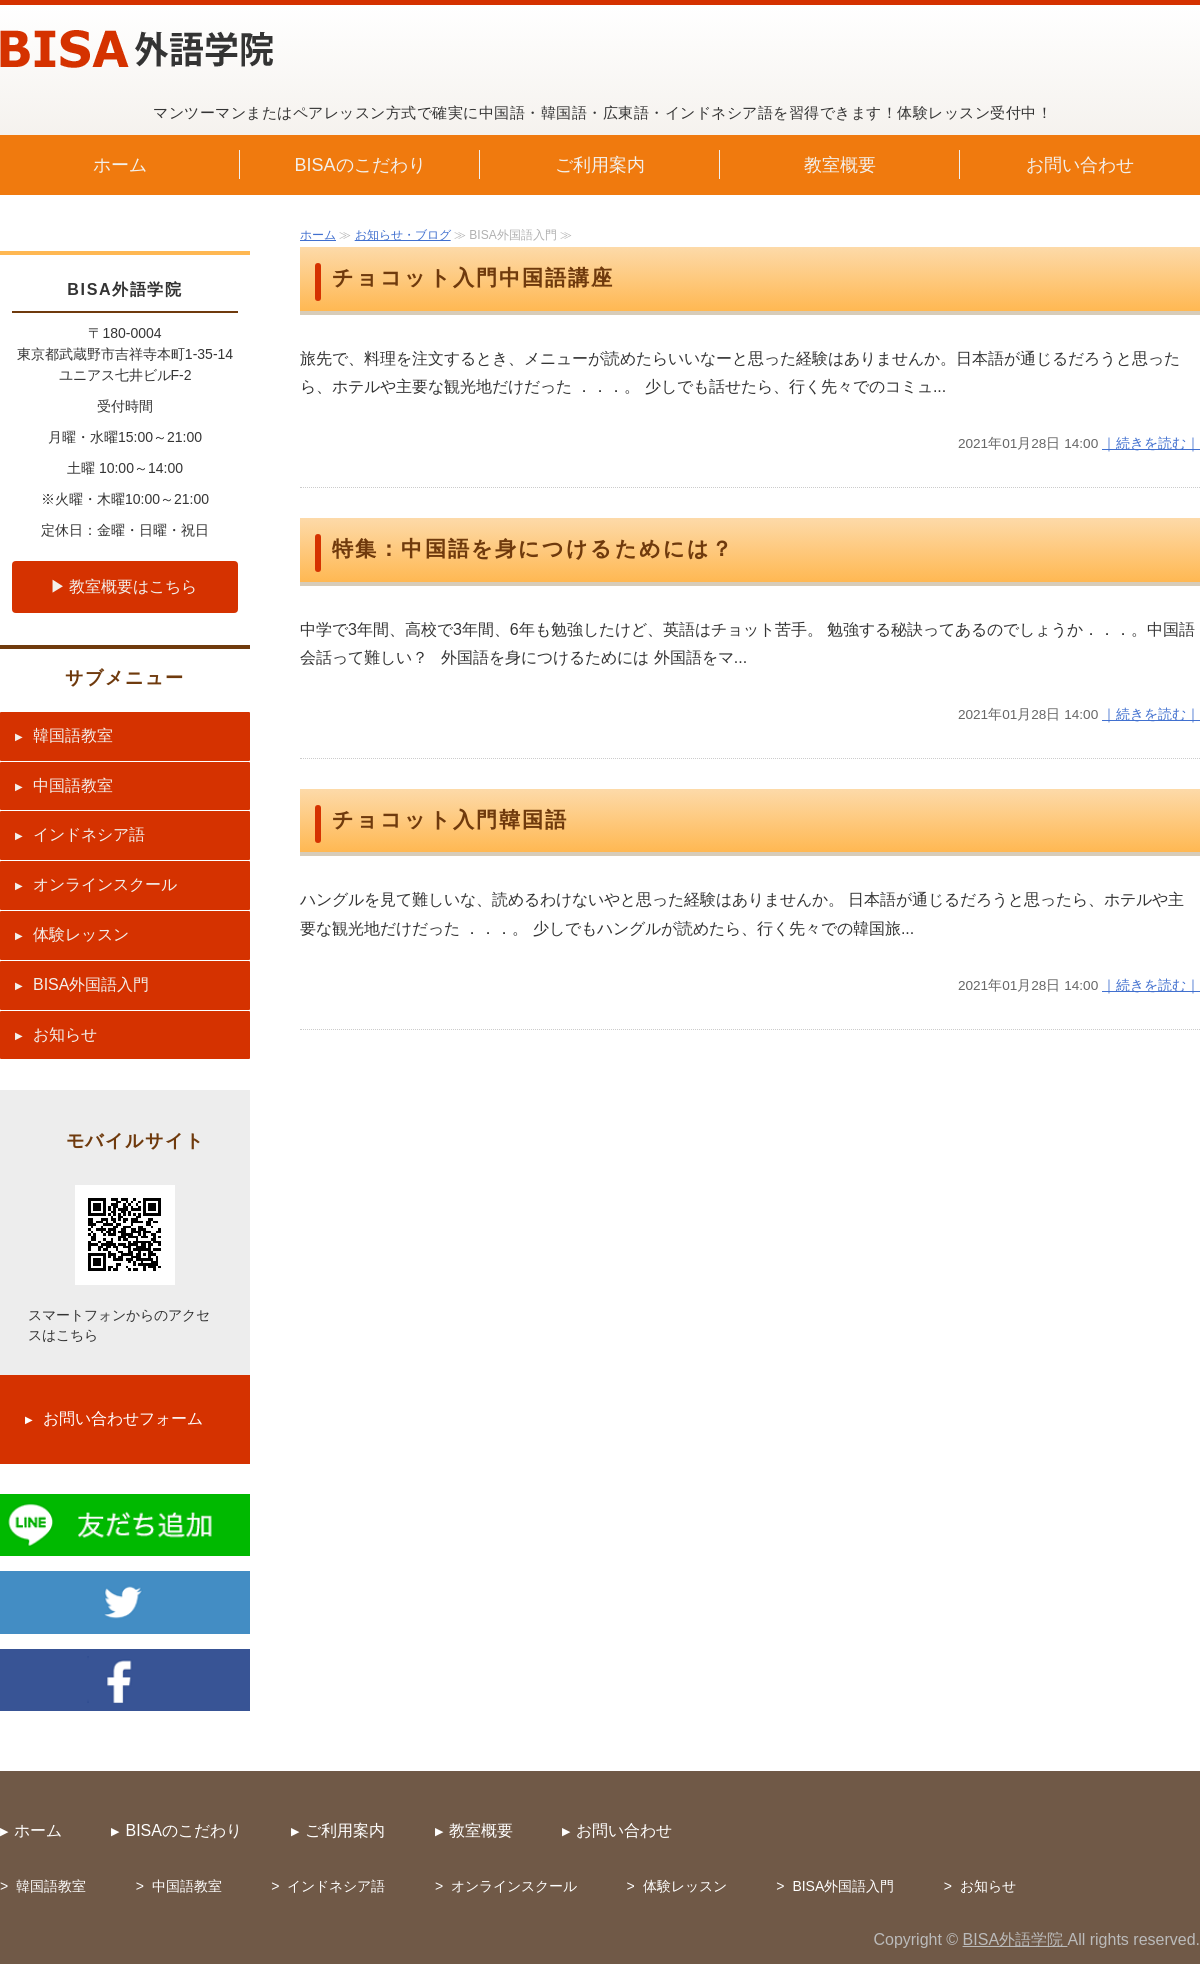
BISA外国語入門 (91, 984)
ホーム (120, 165)
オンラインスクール (105, 884)
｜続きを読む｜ (1151, 443)
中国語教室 (73, 785)
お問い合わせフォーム (123, 1418)
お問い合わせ (1080, 165)
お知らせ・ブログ (403, 235)
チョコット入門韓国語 (450, 820)
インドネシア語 (89, 834)
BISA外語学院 (1015, 1939)
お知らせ (65, 1034)
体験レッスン (81, 934)
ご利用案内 (600, 165)
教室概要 (840, 165)
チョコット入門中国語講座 (473, 278)
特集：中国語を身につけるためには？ (533, 549)
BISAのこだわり (359, 165)
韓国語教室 (73, 735)
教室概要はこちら (133, 586)
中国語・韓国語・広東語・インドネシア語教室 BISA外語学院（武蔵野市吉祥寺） (136, 49)
